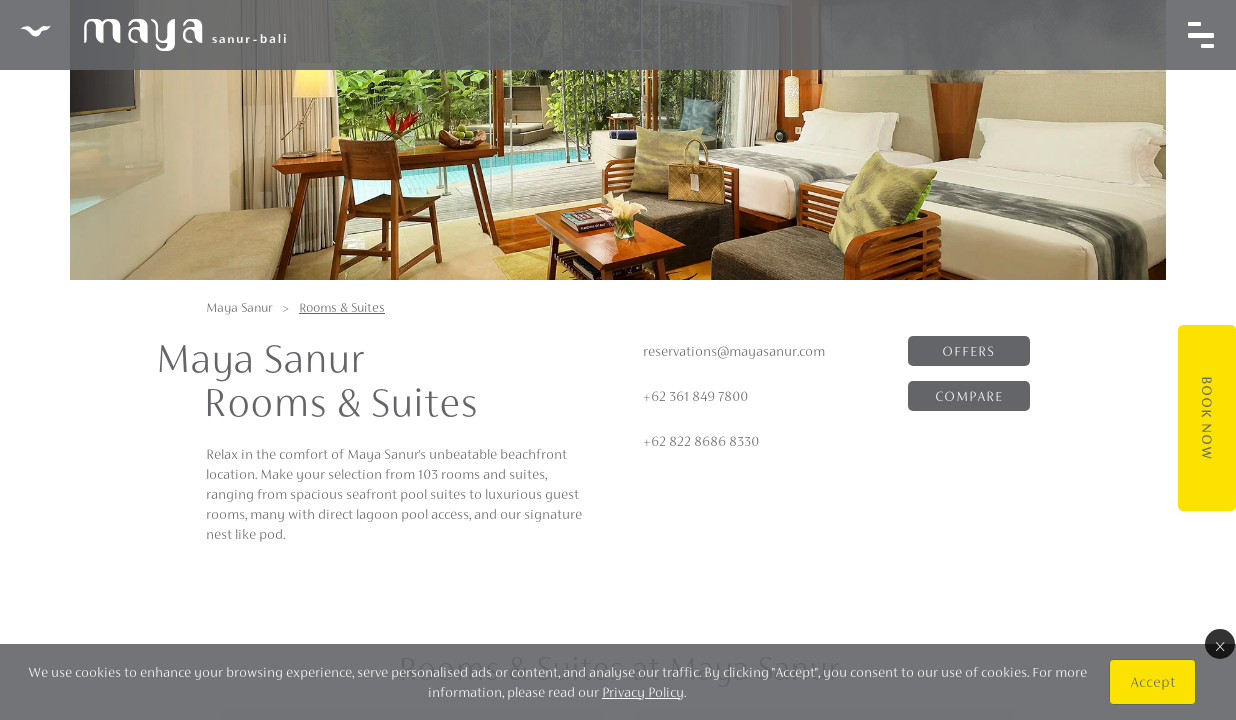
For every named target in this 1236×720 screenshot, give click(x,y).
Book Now (1207, 418)
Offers (968, 351)
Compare (969, 396)
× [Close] (1220, 644)
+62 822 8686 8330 (701, 441)
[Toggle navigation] (1201, 35)
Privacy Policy (643, 692)
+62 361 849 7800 (695, 396)
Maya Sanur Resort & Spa (153, 35)
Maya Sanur (239, 307)
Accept (1152, 681)
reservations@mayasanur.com (734, 351)
